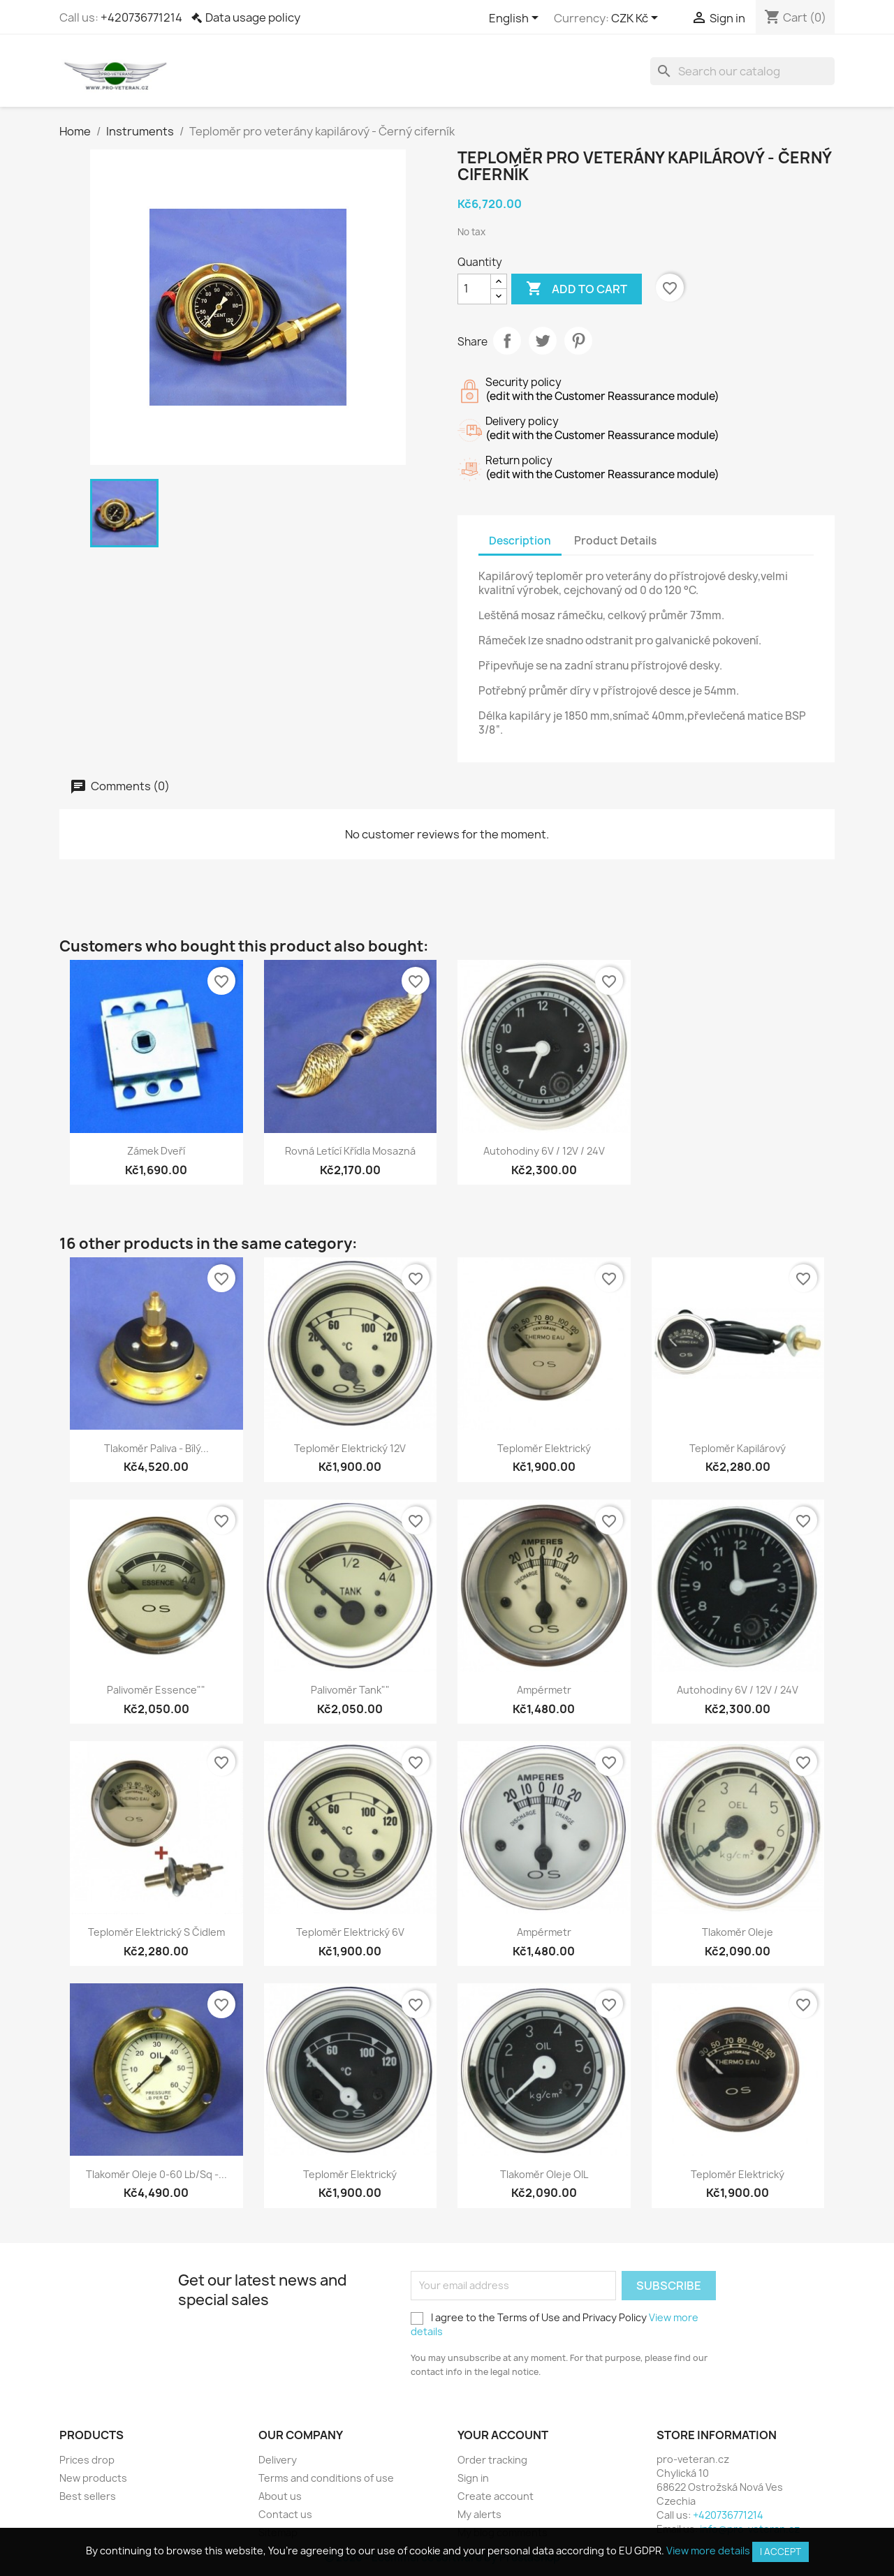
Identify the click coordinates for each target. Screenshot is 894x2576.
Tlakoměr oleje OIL (544, 2174)
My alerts (479, 2514)
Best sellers (87, 2496)
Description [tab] (520, 540)
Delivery (277, 2459)
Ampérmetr (544, 1689)
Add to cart (576, 289)
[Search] (742, 71)
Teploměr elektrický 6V (350, 1932)
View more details (708, 2550)
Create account (495, 2496)
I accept (780, 2551)
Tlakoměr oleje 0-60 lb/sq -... (156, 2174)
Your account (502, 2435)
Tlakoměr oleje (737, 1932)
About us (280, 2496)
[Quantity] (474, 289)
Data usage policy (252, 17)
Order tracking (492, 2459)
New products (93, 2478)
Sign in (473, 2478)
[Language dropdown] (516, 18)
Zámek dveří (156, 1150)
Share (507, 341)
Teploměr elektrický (544, 1448)
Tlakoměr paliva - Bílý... (156, 1448)
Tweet (543, 341)
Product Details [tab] (615, 540)
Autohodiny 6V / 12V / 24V (544, 1150)
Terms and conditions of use (326, 2478)
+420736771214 (141, 17)
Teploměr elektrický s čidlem (156, 1932)
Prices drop (87, 2459)
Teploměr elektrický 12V (350, 1448)
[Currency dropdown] (637, 18)
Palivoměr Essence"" (156, 1689)
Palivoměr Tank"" (350, 1689)
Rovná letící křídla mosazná (350, 1150)
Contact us (285, 2514)
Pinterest (578, 341)
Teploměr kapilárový (737, 1448)
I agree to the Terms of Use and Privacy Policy (554, 2324)
